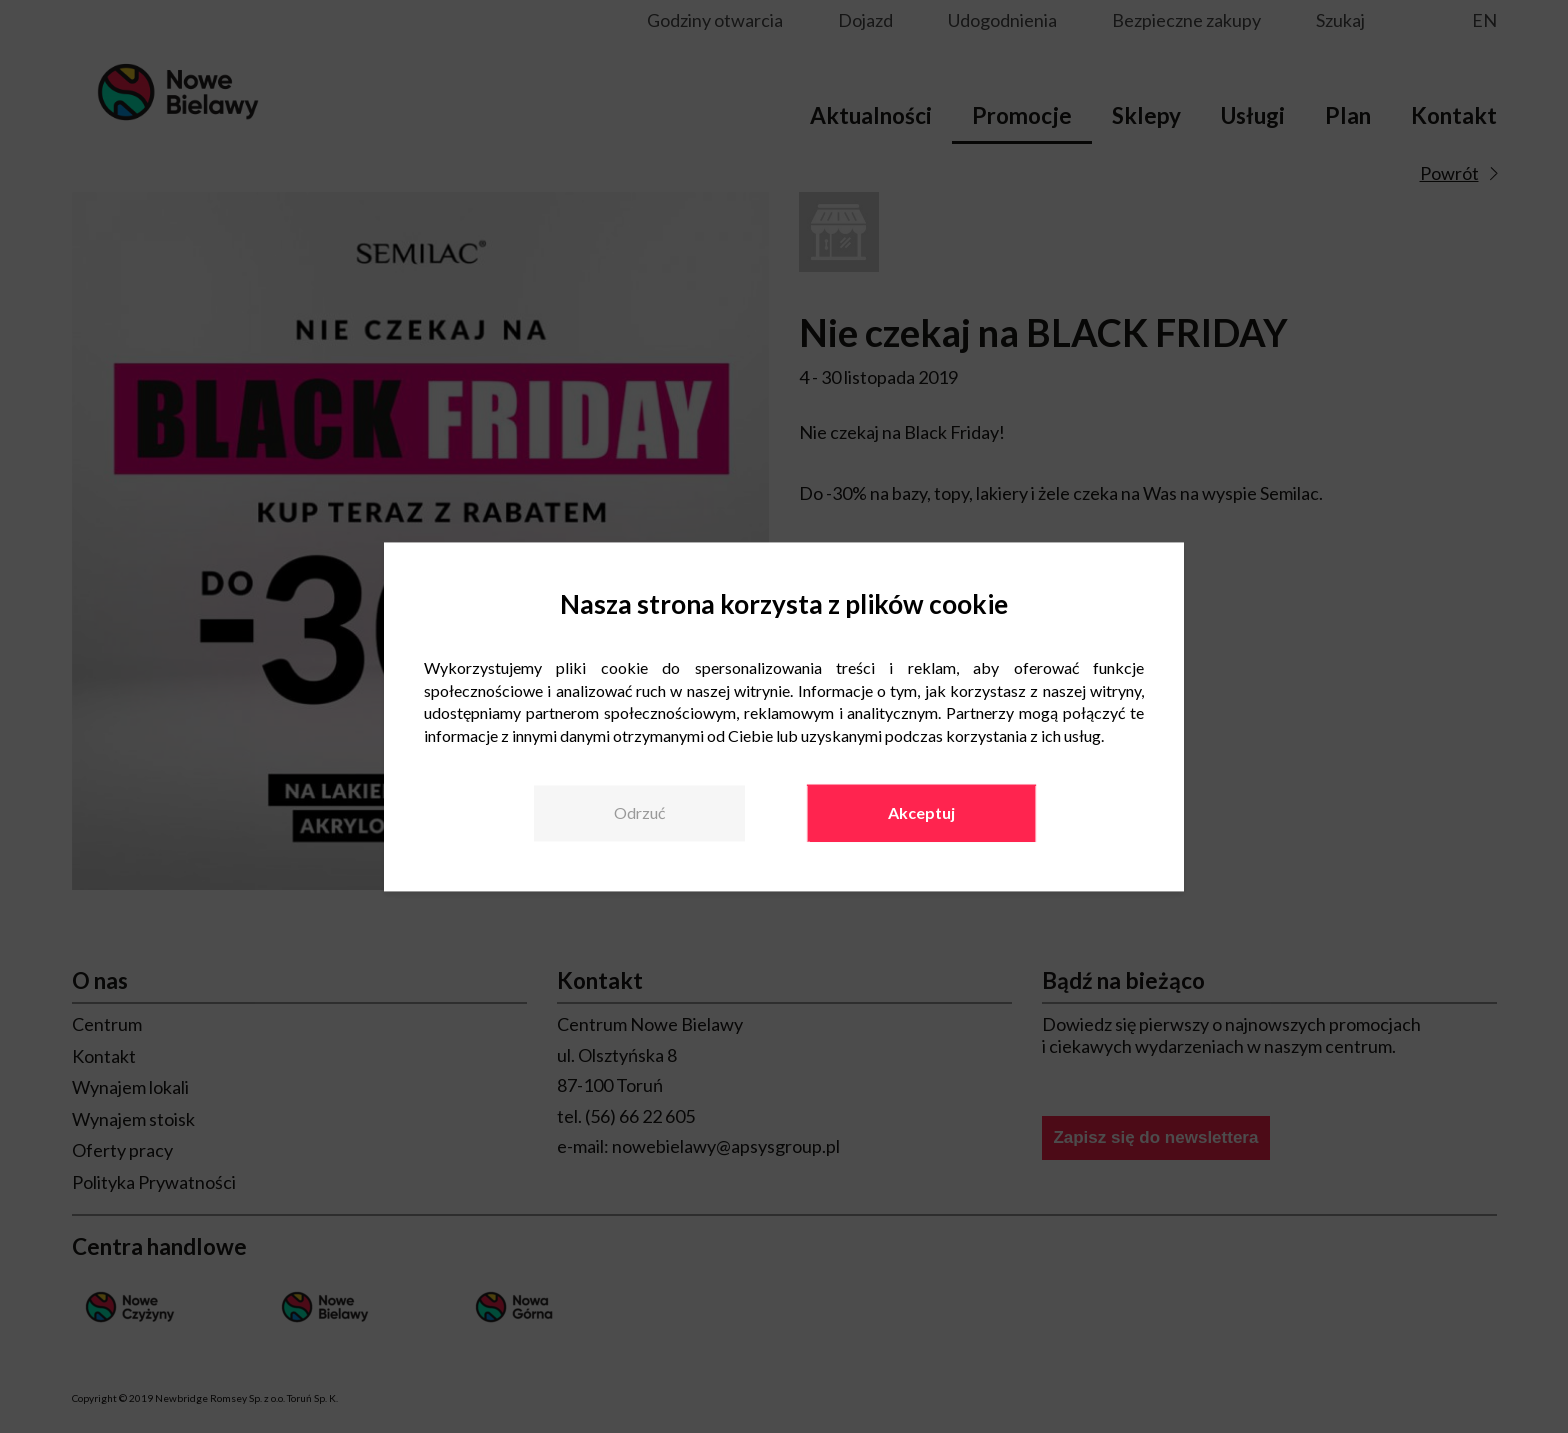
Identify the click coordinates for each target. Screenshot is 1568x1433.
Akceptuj (921, 812)
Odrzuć (639, 812)
